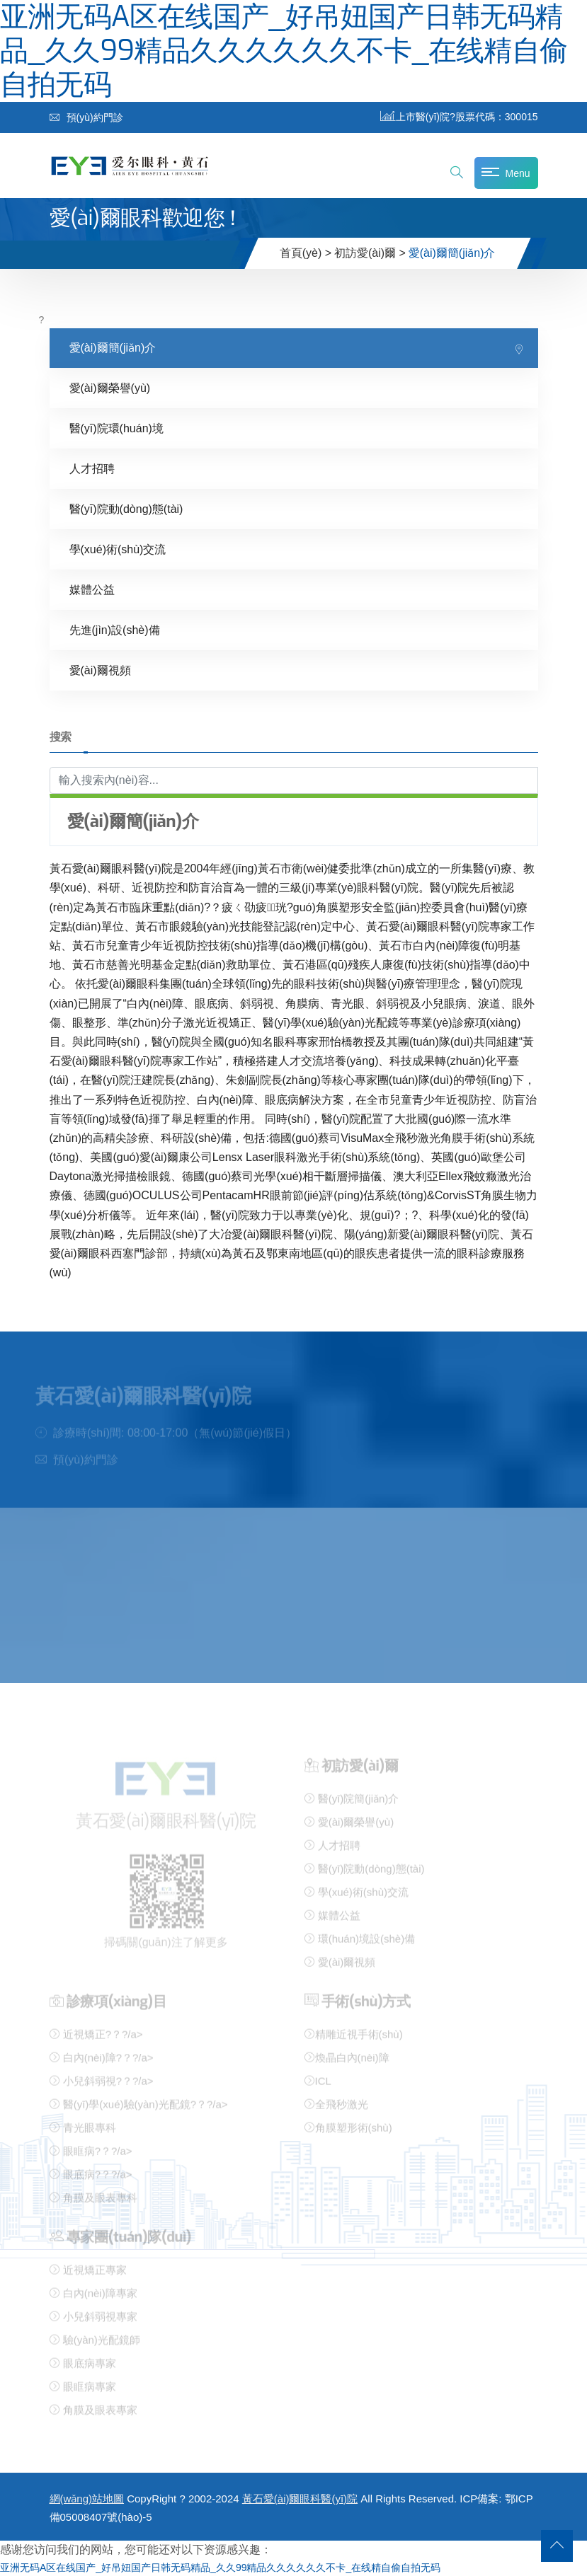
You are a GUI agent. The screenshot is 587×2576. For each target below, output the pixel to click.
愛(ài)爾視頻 (100, 670)
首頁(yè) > (305, 253)
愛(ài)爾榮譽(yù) (110, 388)
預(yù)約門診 (86, 117)
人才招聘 (92, 469)
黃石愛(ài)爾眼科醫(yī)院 (300, 2499)
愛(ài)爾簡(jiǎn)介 (112, 348)
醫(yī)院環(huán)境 (116, 428)
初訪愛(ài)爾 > (370, 253)
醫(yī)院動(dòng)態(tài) (126, 509)
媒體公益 (92, 590)
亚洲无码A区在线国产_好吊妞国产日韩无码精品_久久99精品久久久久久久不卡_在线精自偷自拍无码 (220, 2567)
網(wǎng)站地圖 (87, 2499)
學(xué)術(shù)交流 (117, 549)
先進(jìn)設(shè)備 (114, 630)
